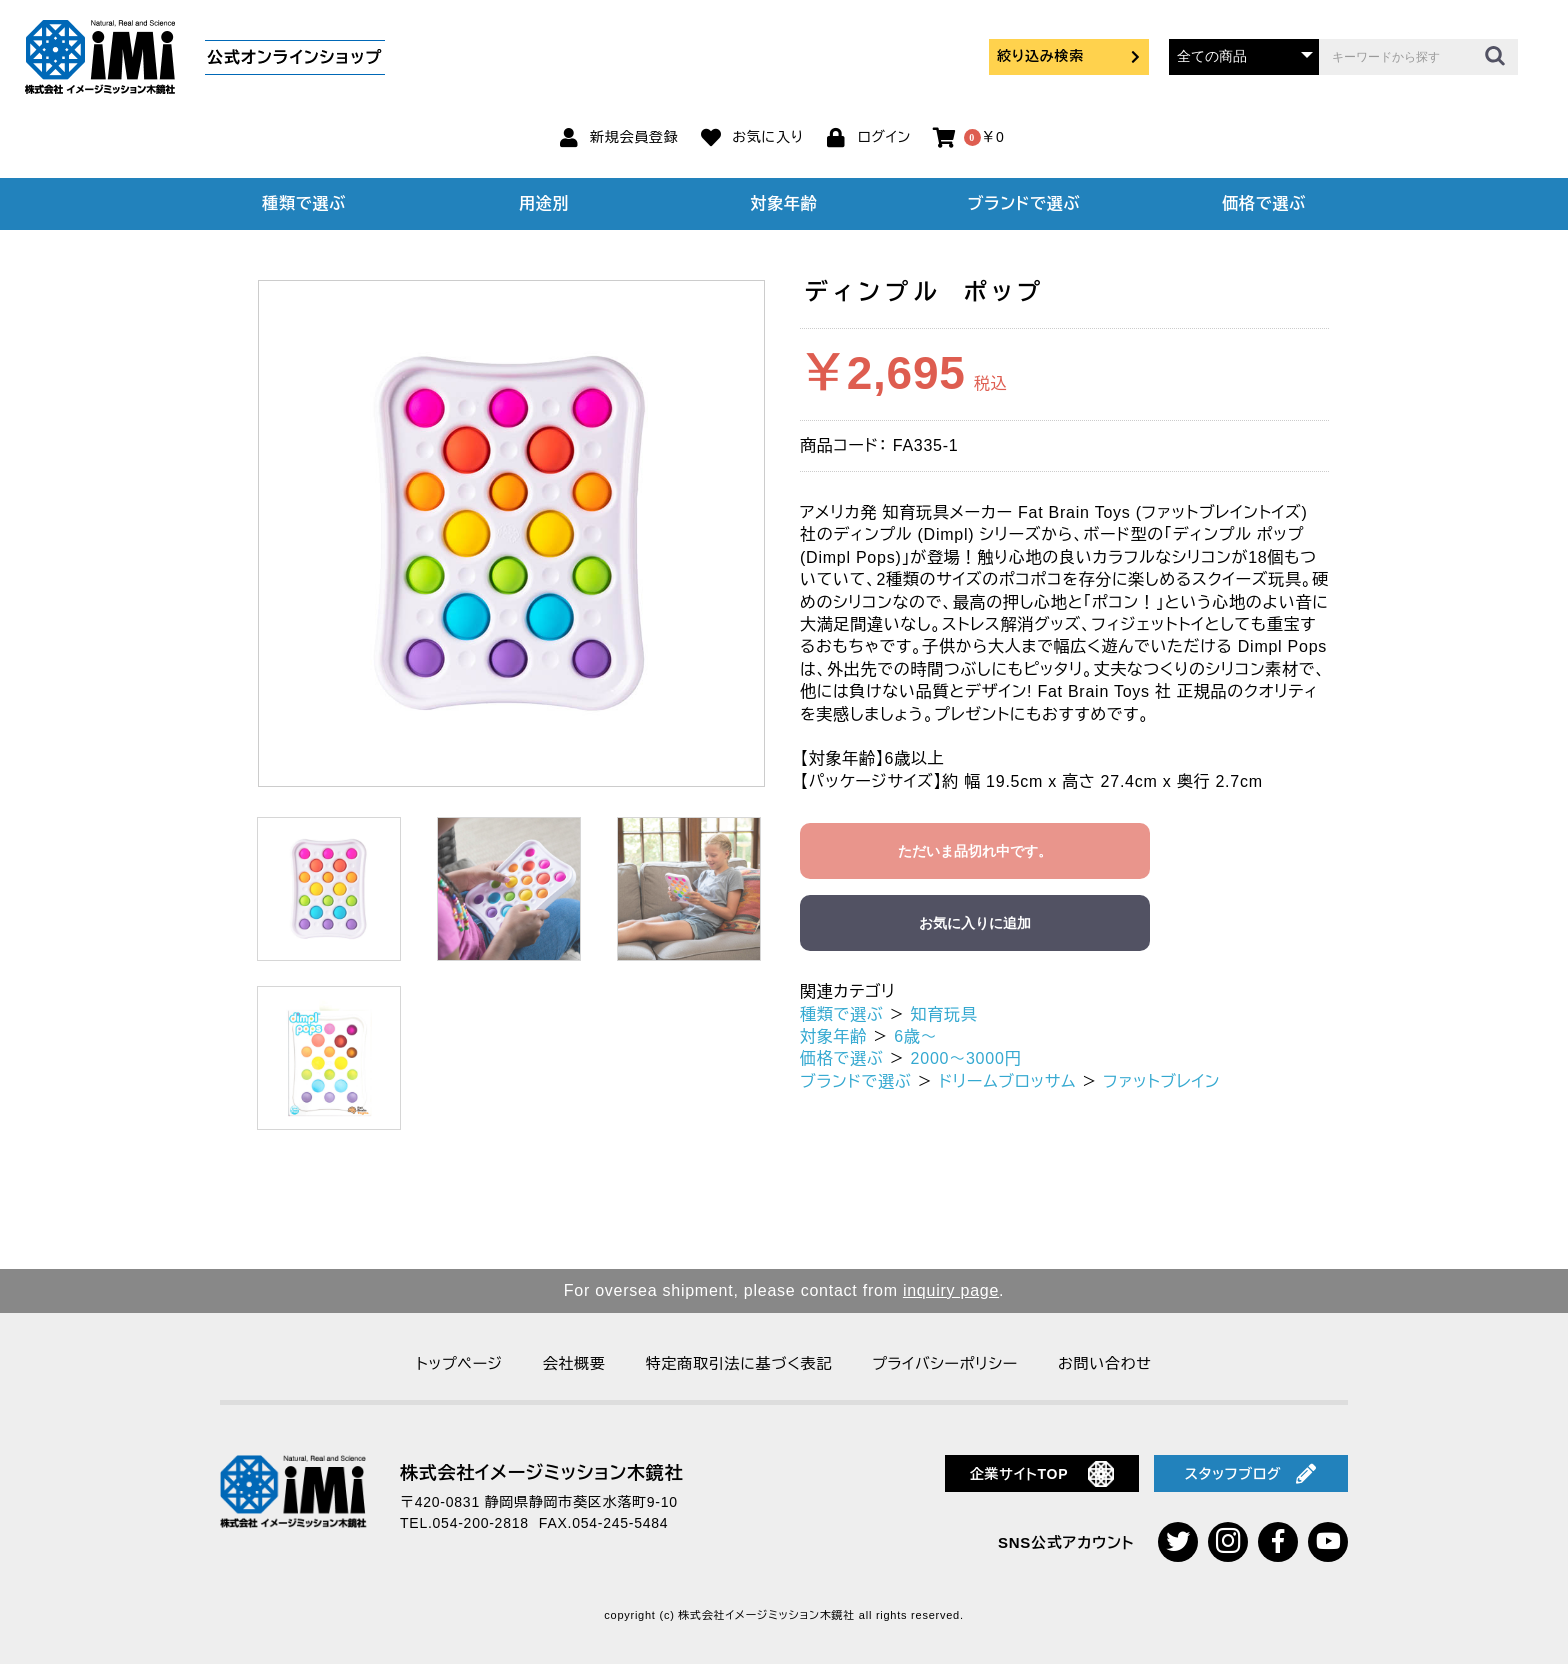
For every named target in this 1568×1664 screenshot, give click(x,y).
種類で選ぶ (304, 203)
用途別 (544, 203)
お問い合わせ (1105, 1363)
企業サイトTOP (1042, 1474)
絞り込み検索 (1069, 56)
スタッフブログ (1251, 1474)
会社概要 (574, 1363)
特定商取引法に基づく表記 (739, 1363)
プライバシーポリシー (945, 1363)
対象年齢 (784, 203)
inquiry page (951, 1290)
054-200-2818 (481, 1523)
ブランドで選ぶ (1024, 203)
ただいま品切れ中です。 (975, 851)
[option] (511, 533)
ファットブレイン (1161, 1081)
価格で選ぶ (1264, 203)
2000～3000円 (966, 1058)
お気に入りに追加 (975, 923)
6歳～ (915, 1036)
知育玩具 (944, 1014)
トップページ (459, 1363)
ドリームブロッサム (1007, 1081)
